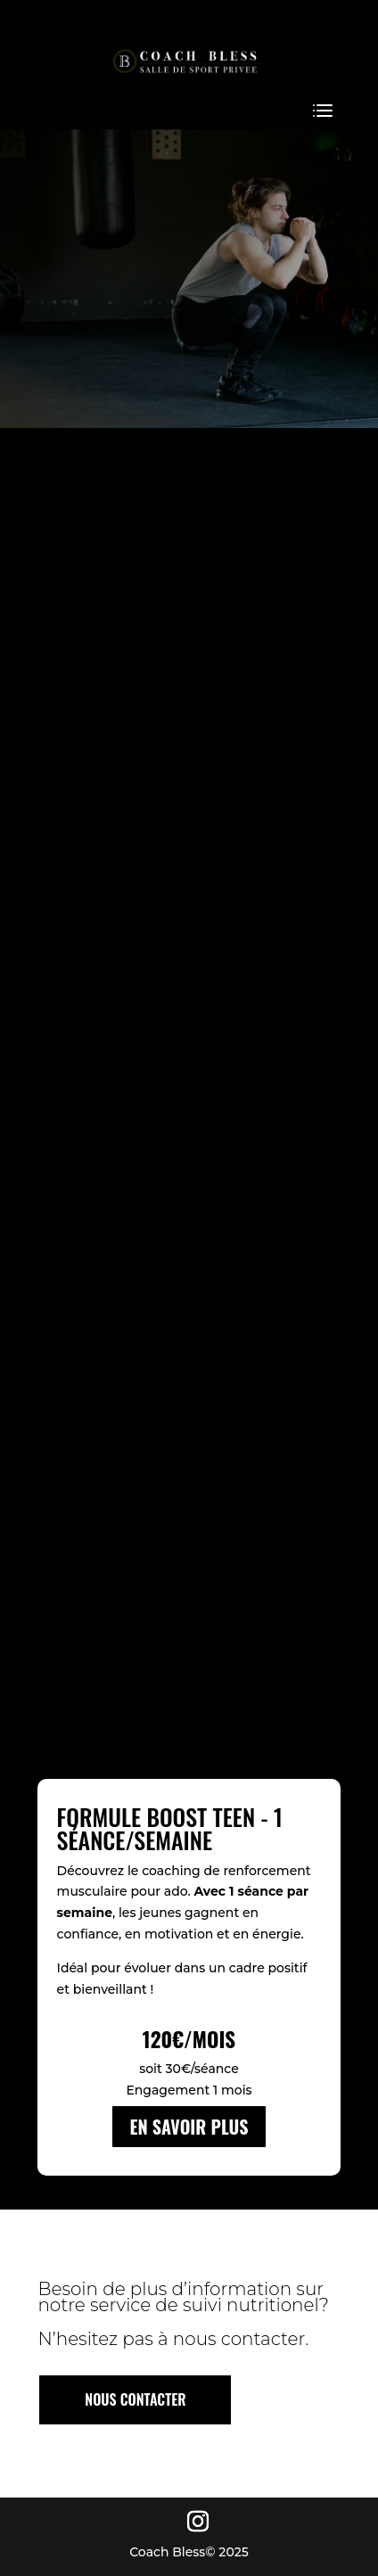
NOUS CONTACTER (135, 2399)
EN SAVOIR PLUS (189, 2126)
